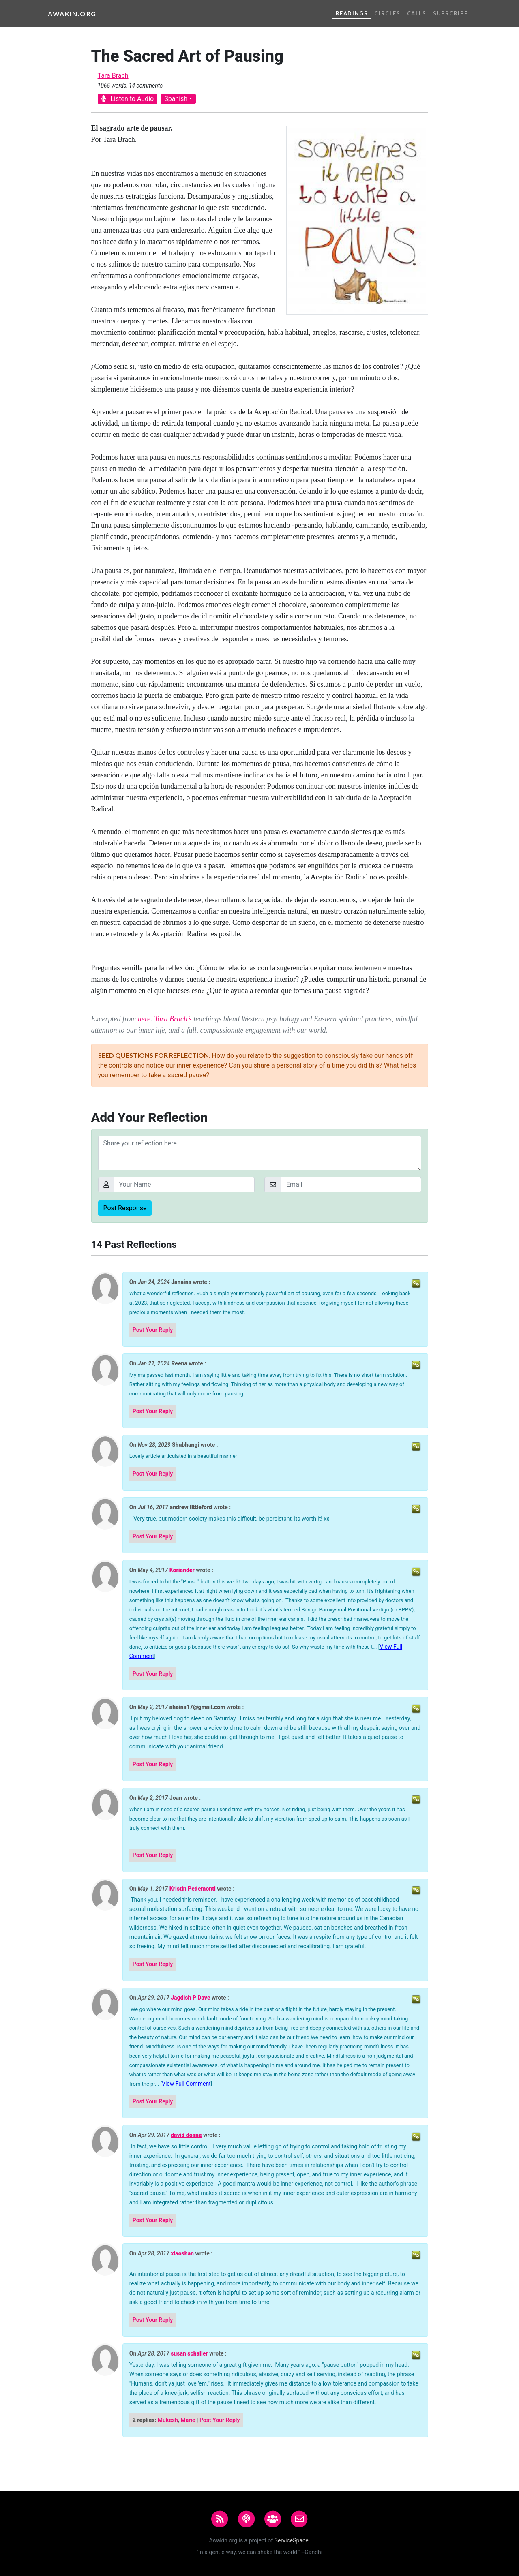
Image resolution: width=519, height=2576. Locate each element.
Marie (187, 2420)
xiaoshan (182, 2253)
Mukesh (168, 2420)
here (144, 1019)
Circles (387, 13)
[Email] (351, 1184)
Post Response (125, 1208)
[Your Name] (184, 1184)
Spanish (175, 99)
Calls (417, 13)
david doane (186, 2135)
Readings (352, 13)
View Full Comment (186, 2083)
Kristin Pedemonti (192, 1888)
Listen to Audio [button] (127, 99)
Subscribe (450, 13)
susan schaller (189, 2353)
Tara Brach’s (173, 1019)
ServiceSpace (292, 2540)
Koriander (182, 1570)
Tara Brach (113, 75)
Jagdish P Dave (190, 1997)
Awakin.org (72, 13)
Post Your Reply (153, 1330)
